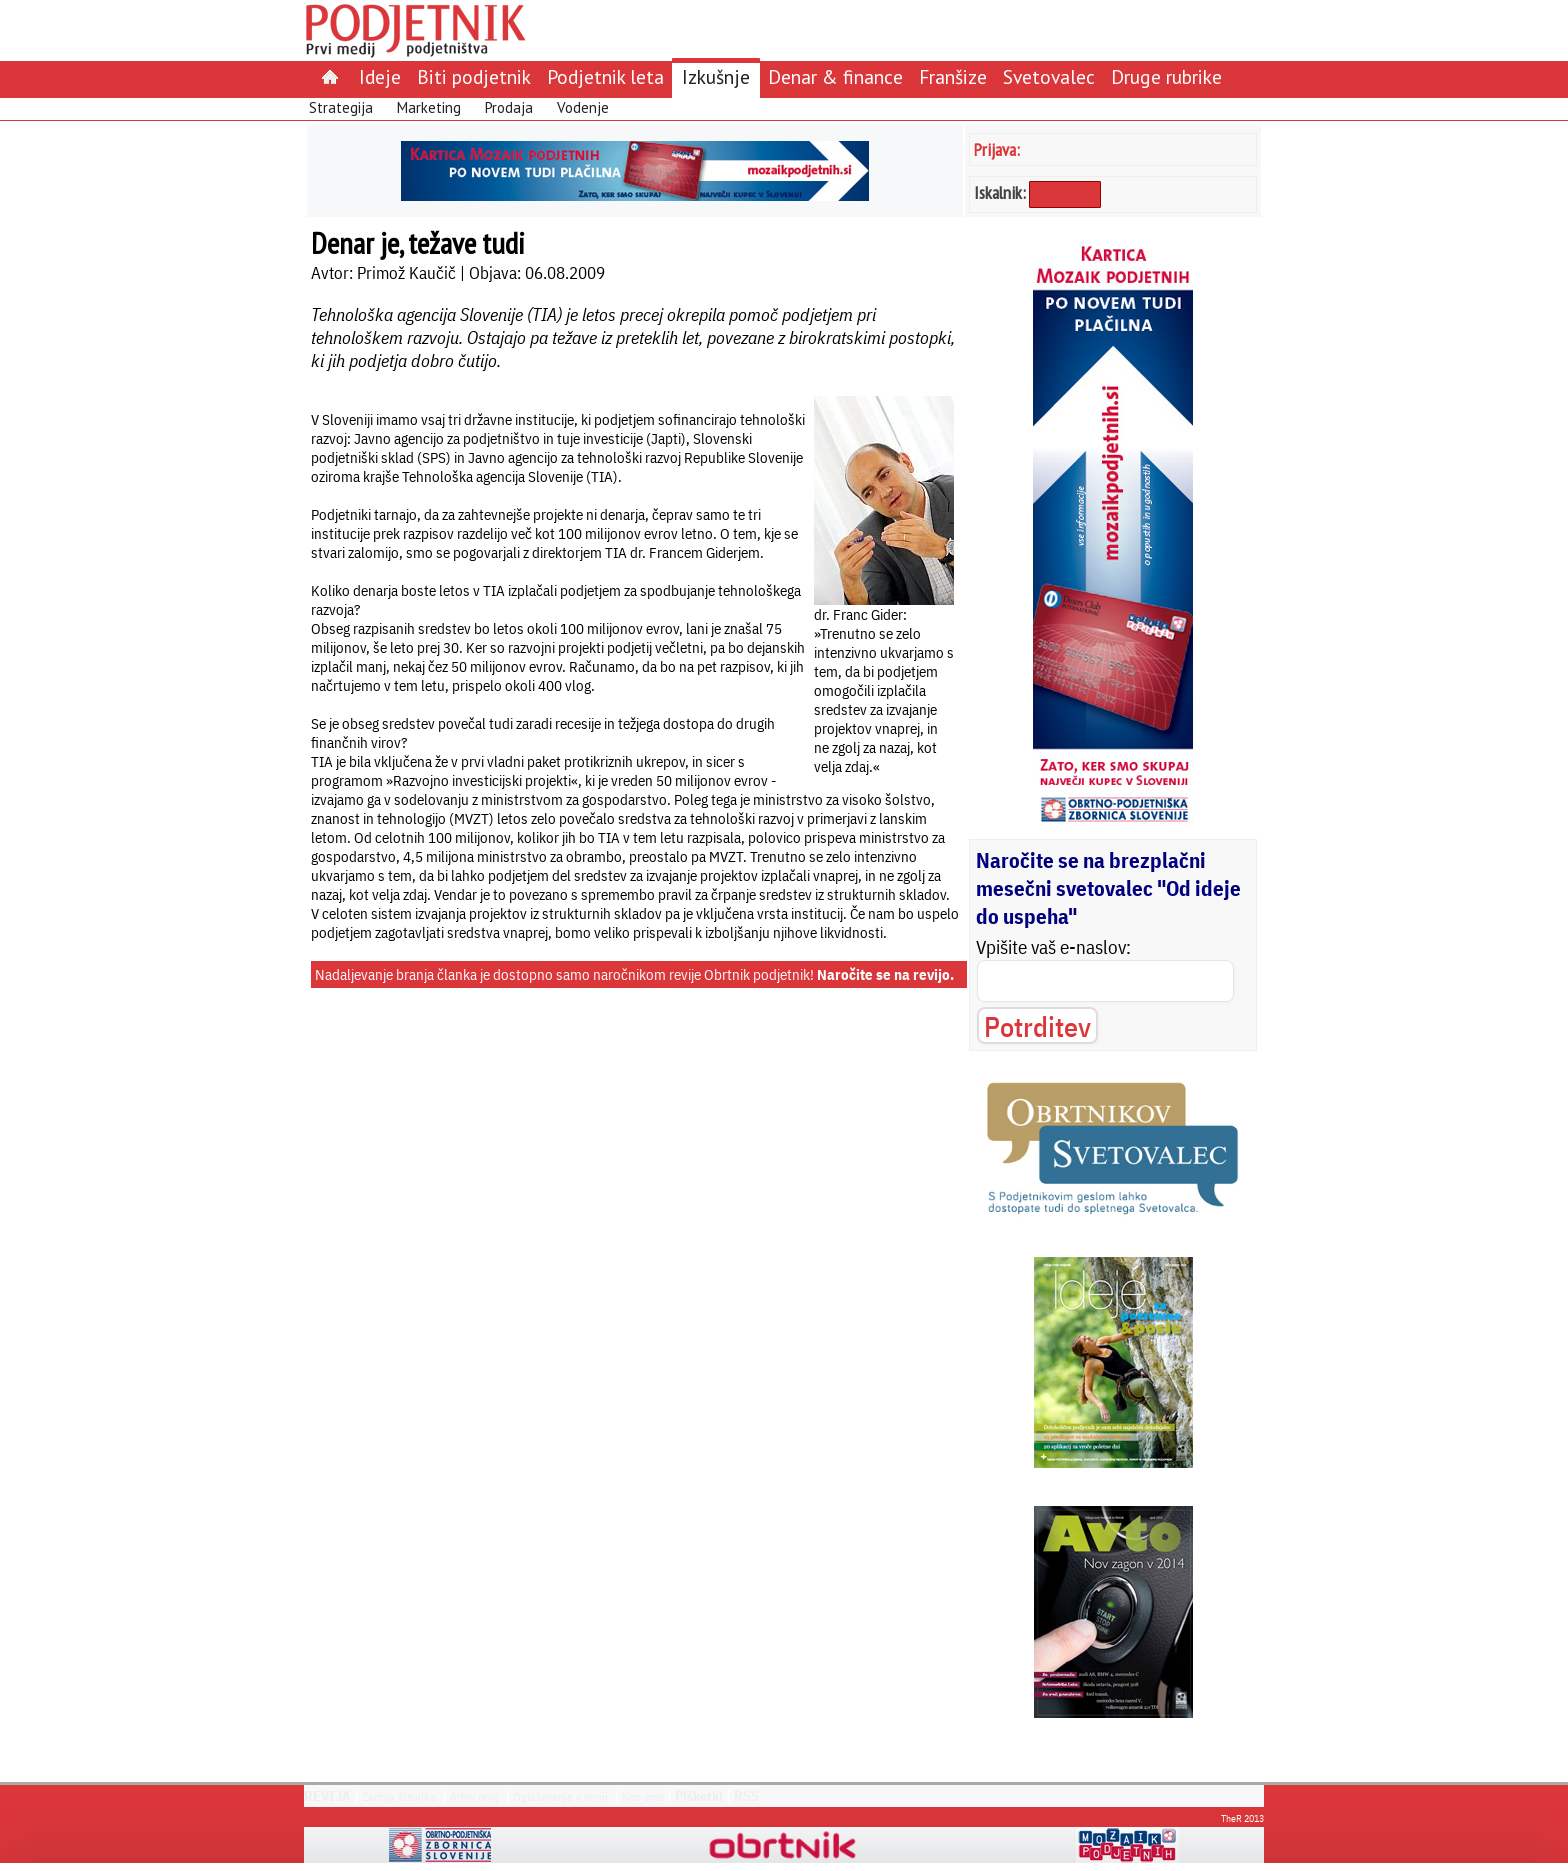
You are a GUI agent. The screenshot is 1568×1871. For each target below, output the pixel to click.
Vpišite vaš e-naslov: (1053, 947)
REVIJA (327, 1796)
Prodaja (509, 107)
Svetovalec (1049, 76)
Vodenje (583, 107)
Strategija (341, 107)
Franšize (953, 76)
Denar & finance (835, 76)
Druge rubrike (1166, 76)
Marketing (429, 107)
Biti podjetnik (474, 76)
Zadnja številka (399, 1796)
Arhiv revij (474, 1796)
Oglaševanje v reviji (560, 1796)
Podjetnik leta (605, 76)
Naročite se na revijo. (885, 974)
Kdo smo (643, 1796)
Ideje (380, 76)
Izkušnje (716, 76)
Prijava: (997, 149)
